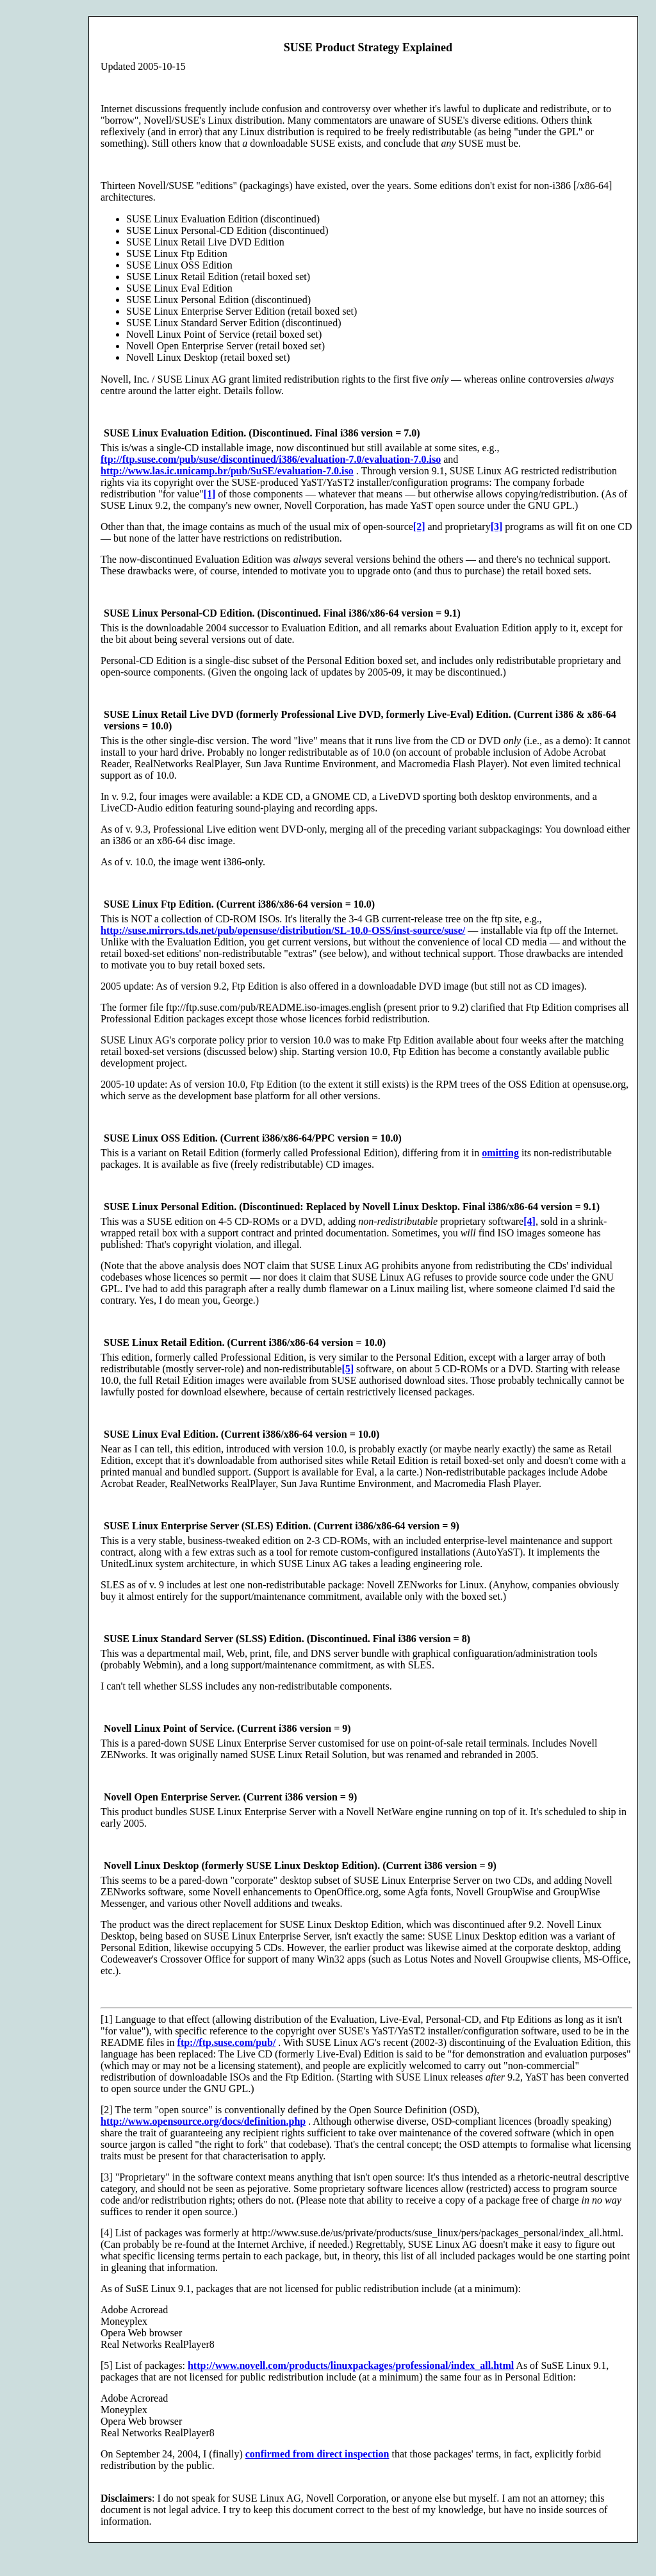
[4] (529, 1221)
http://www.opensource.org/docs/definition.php (203, 2121)
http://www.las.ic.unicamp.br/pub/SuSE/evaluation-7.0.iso (227, 470)
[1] (210, 493)
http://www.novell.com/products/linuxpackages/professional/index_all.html (351, 2365)
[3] (497, 526)
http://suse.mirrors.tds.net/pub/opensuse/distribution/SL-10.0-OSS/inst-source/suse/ (283, 930)
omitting (500, 1152)
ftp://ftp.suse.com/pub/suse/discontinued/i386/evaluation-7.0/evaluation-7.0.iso (271, 459)
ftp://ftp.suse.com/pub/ (226, 2042)
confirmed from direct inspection (317, 2453)
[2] (419, 526)
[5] (347, 1368)
